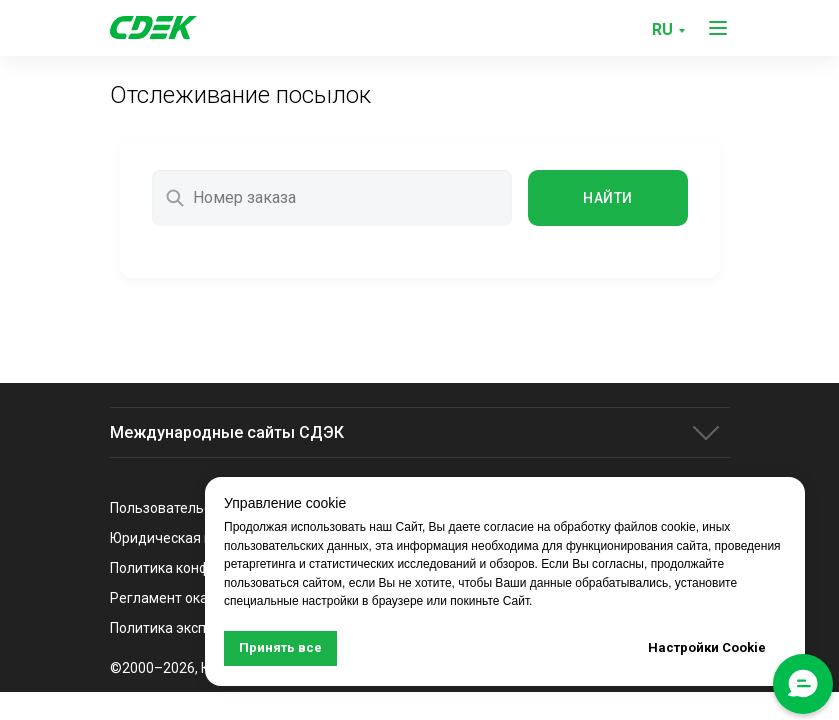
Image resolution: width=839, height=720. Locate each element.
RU (662, 29)
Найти (607, 198)
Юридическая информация (200, 538)
